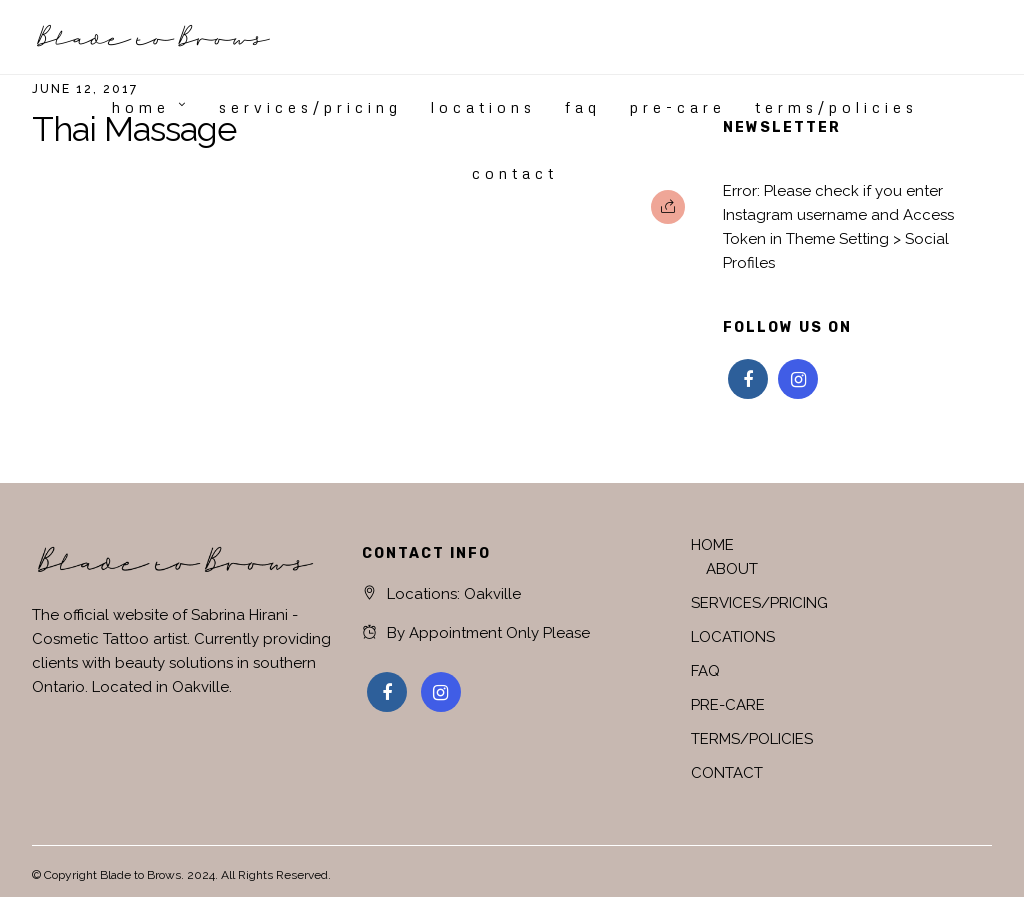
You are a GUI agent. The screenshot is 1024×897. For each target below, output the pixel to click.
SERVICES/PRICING (310, 107)
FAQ (583, 107)
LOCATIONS (483, 107)
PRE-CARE (678, 107)
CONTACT (515, 173)
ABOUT (732, 569)
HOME (141, 107)
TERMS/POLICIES (836, 107)
